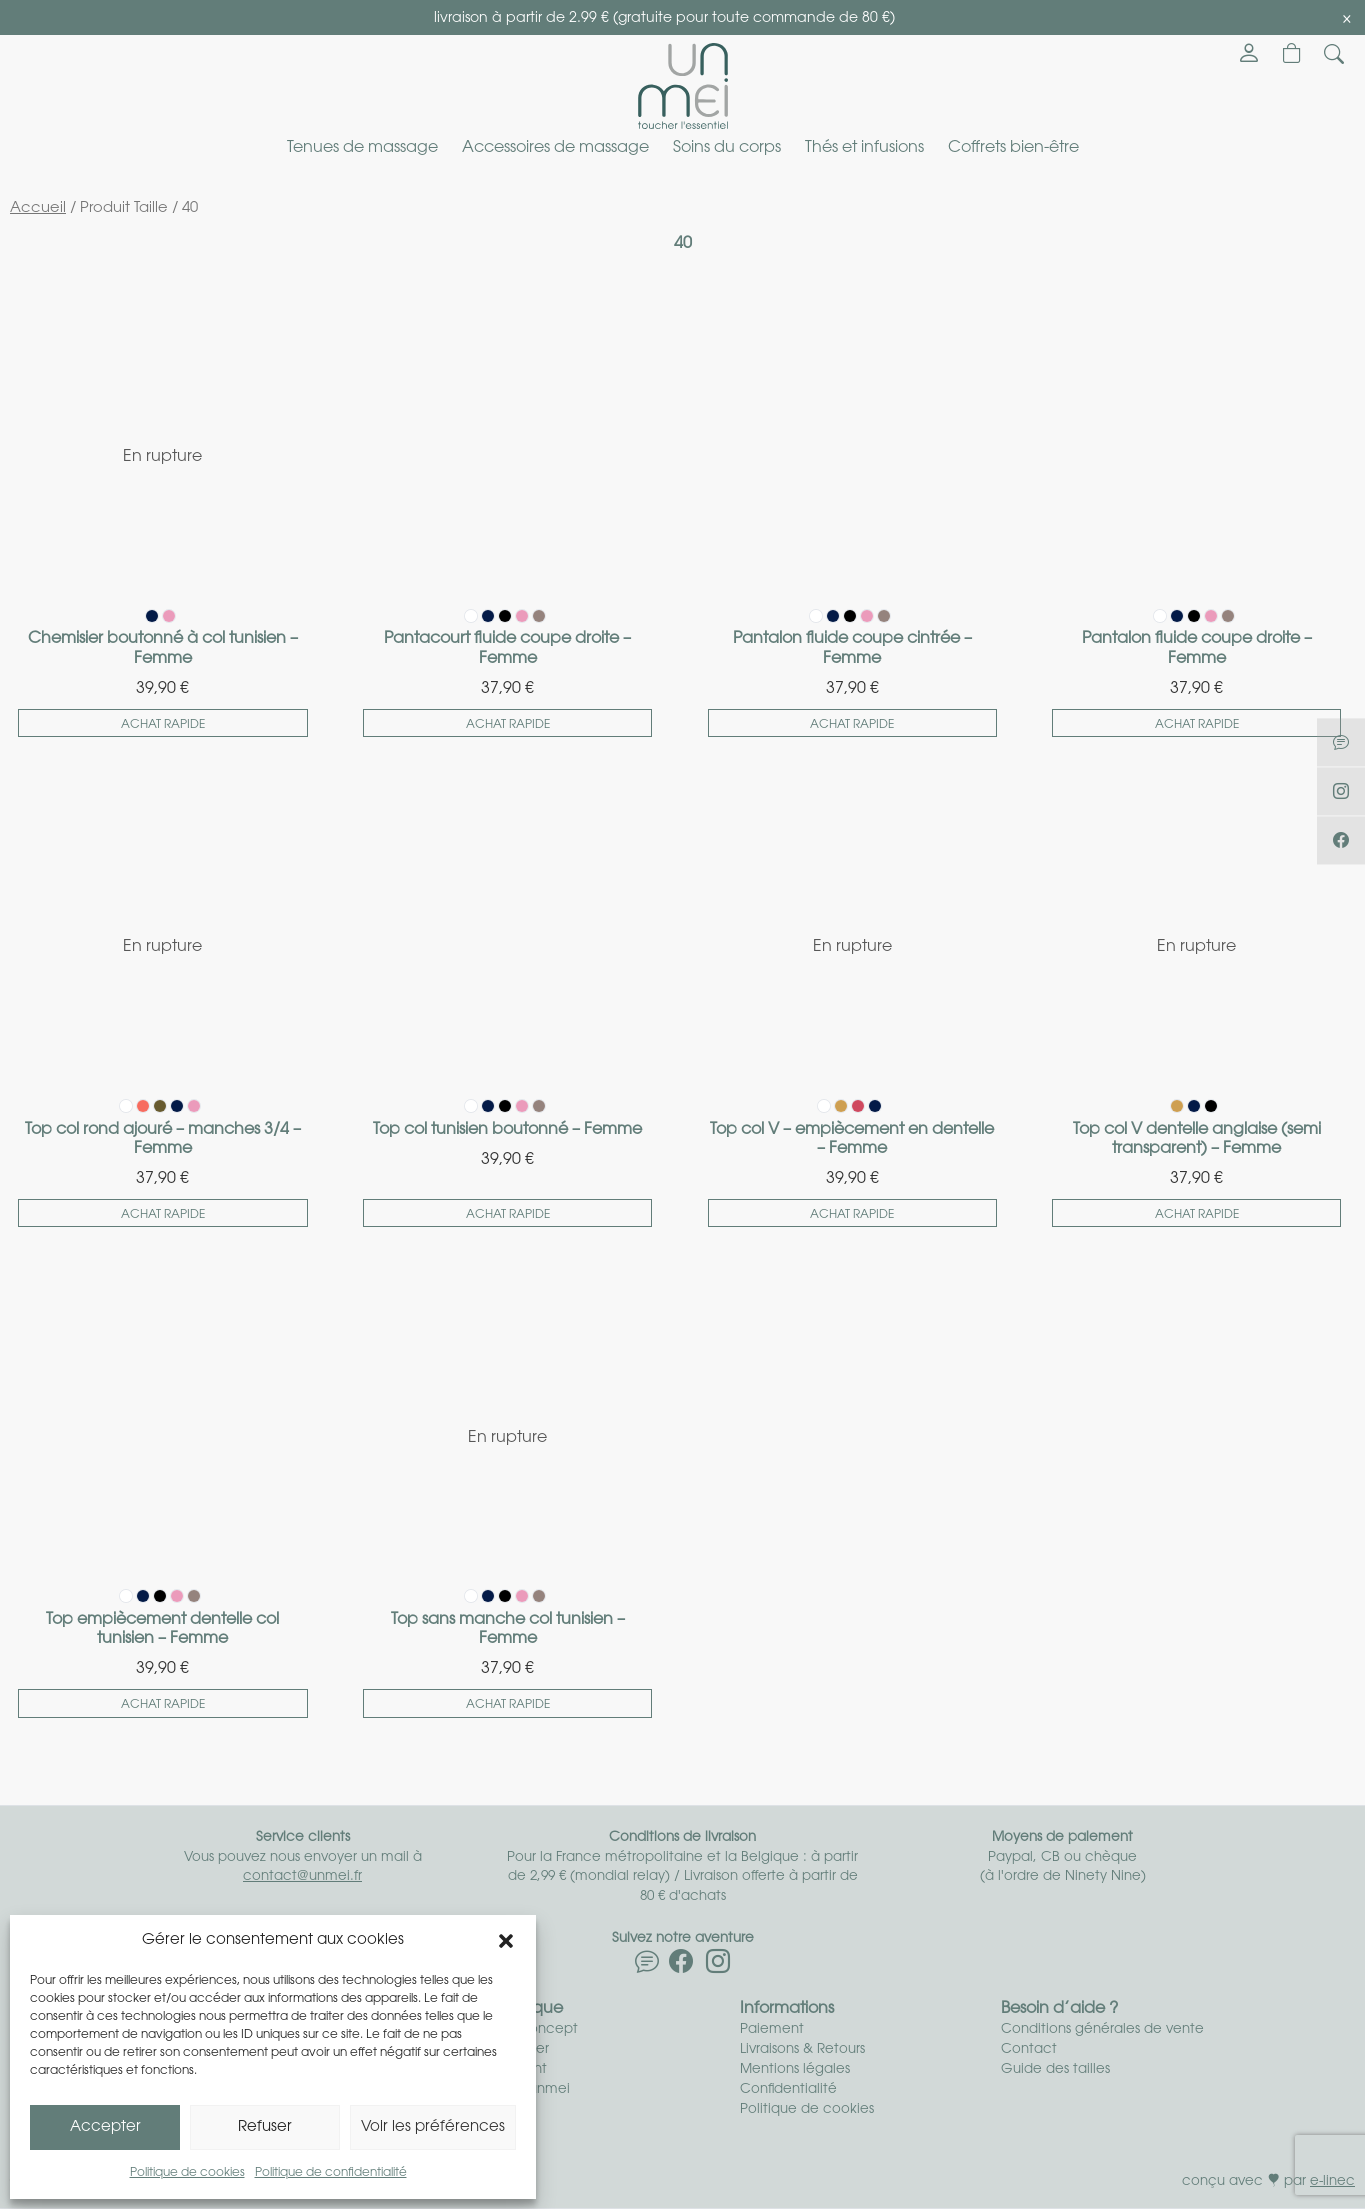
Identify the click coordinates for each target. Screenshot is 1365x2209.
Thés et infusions (864, 148)
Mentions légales (795, 2069)
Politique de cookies (187, 2173)
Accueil (38, 208)
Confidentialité (788, 2089)
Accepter (105, 2127)
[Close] (1347, 19)
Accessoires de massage (555, 148)
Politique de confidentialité (331, 2173)
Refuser (265, 2127)
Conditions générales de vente (1102, 2029)
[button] (506, 1941)
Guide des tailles (1055, 2069)
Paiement (772, 2029)
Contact (1029, 2049)
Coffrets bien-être (1013, 148)
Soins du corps (727, 148)
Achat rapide (163, 725)
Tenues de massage (362, 148)
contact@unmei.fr (302, 1876)
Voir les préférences (433, 2127)
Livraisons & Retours (802, 2049)
